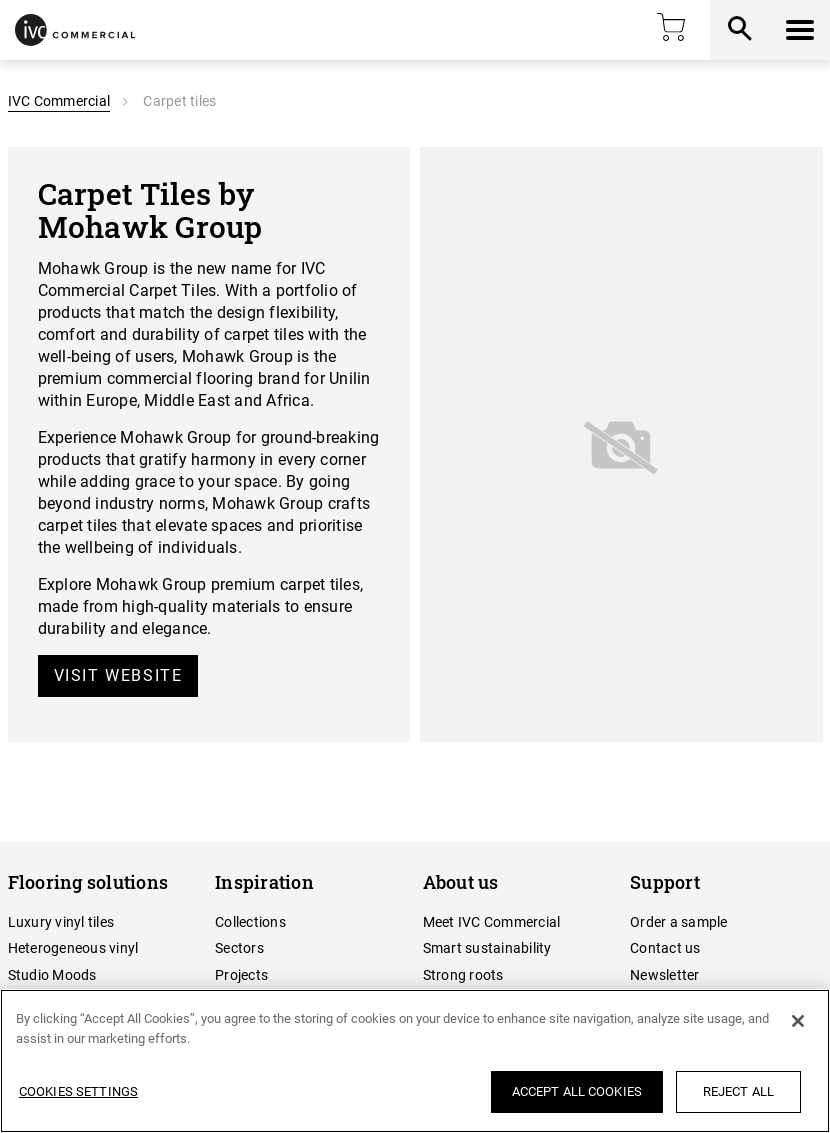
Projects (241, 975)
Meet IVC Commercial (492, 922)
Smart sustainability (487, 948)
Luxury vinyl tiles (61, 922)
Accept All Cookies (577, 1091)
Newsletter (665, 975)
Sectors (239, 948)
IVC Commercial (59, 101)
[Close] (798, 1021)
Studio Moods (52, 975)
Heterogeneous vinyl (73, 948)
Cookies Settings (78, 1091)
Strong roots (463, 975)
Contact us (665, 948)
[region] (415, 1061)
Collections (250, 922)
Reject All (738, 1091)
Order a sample (679, 922)
